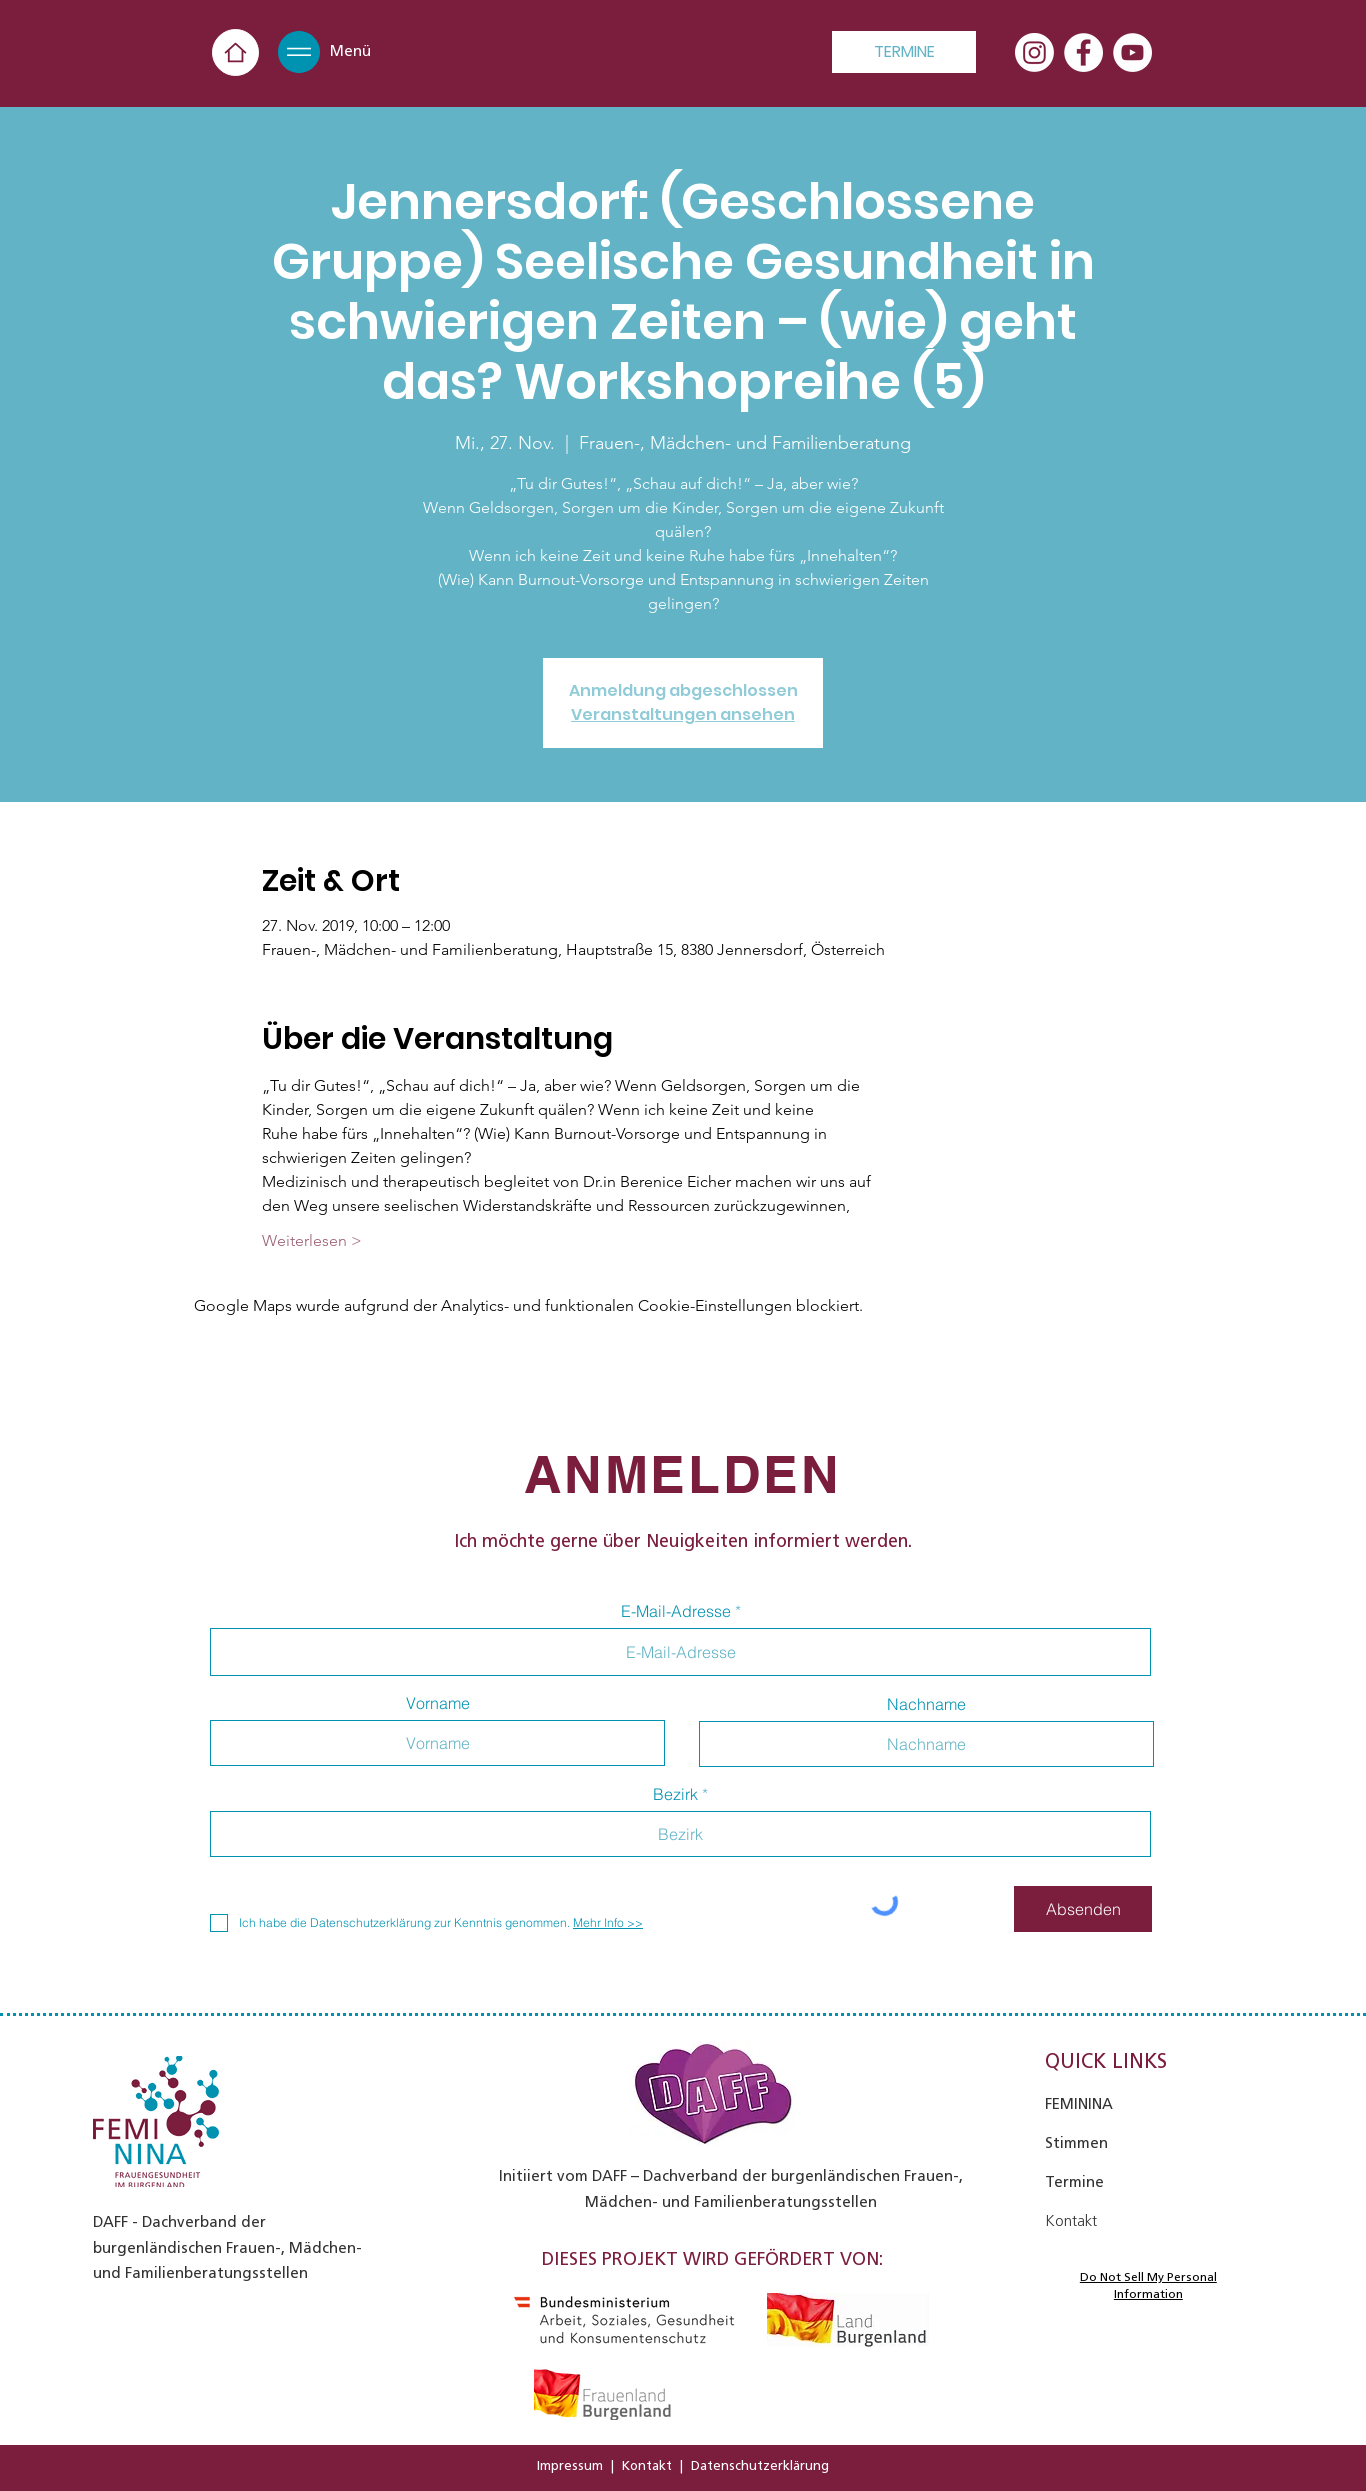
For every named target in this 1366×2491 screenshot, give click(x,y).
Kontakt (647, 2465)
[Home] (235, 52)
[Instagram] (1034, 52)
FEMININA (1079, 2104)
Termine (1074, 2182)
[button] (299, 52)
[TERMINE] (904, 52)
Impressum (570, 2465)
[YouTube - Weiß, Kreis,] (1132, 52)
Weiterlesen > (312, 1240)
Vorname (438, 1703)
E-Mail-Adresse (676, 1611)
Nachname (926, 1704)
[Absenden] (1083, 1909)
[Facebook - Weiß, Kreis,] (1083, 52)
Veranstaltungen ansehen (683, 714)
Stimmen (1076, 2143)
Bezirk (675, 1794)
